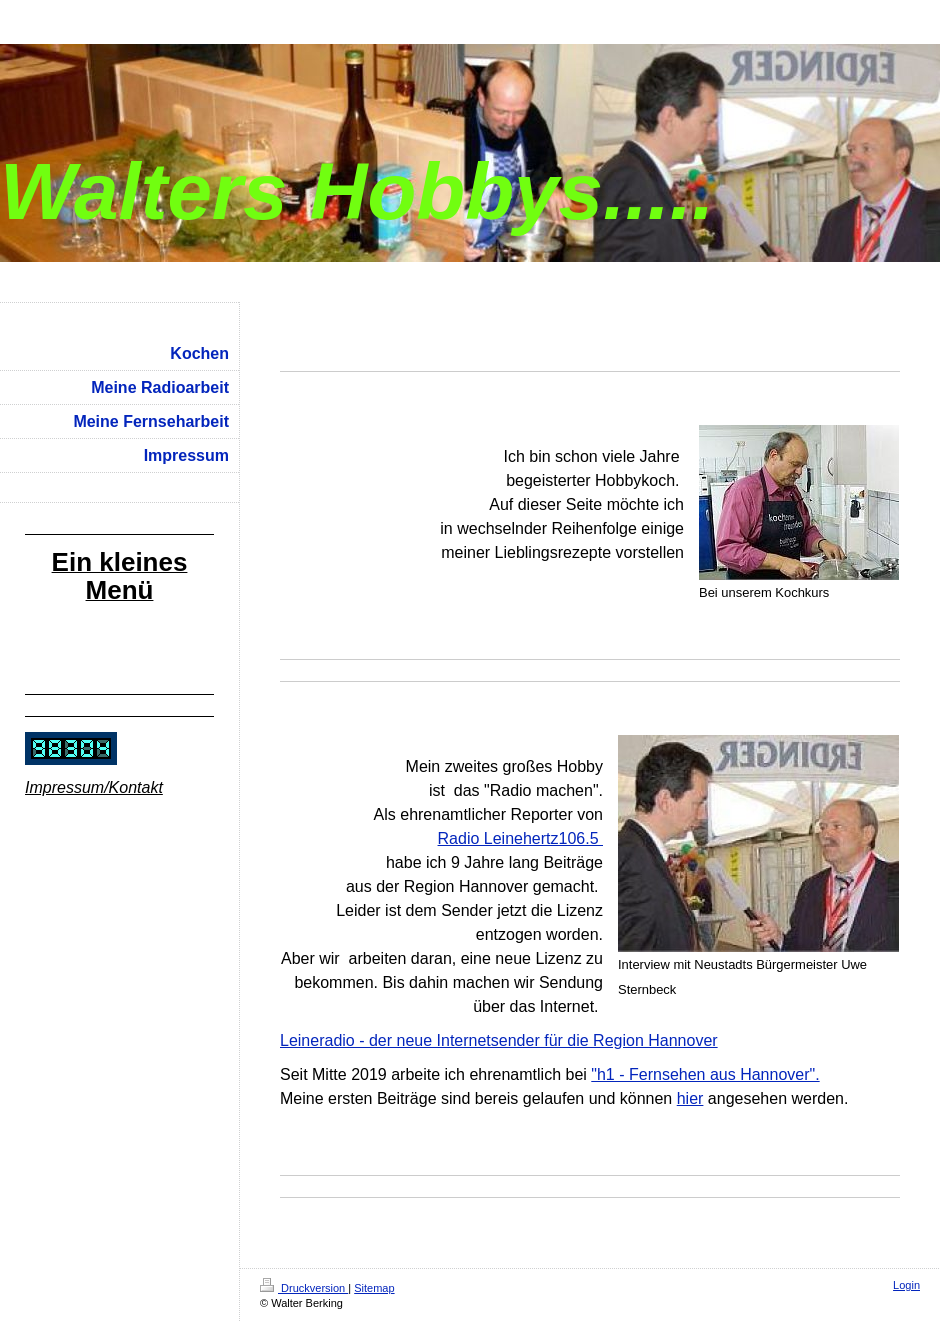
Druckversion (304, 1288)
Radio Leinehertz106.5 (520, 838)
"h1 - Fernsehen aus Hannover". (705, 1074)
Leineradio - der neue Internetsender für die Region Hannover (499, 1040)
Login (906, 1285)
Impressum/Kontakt (94, 787)
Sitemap (374, 1288)
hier (690, 1098)
